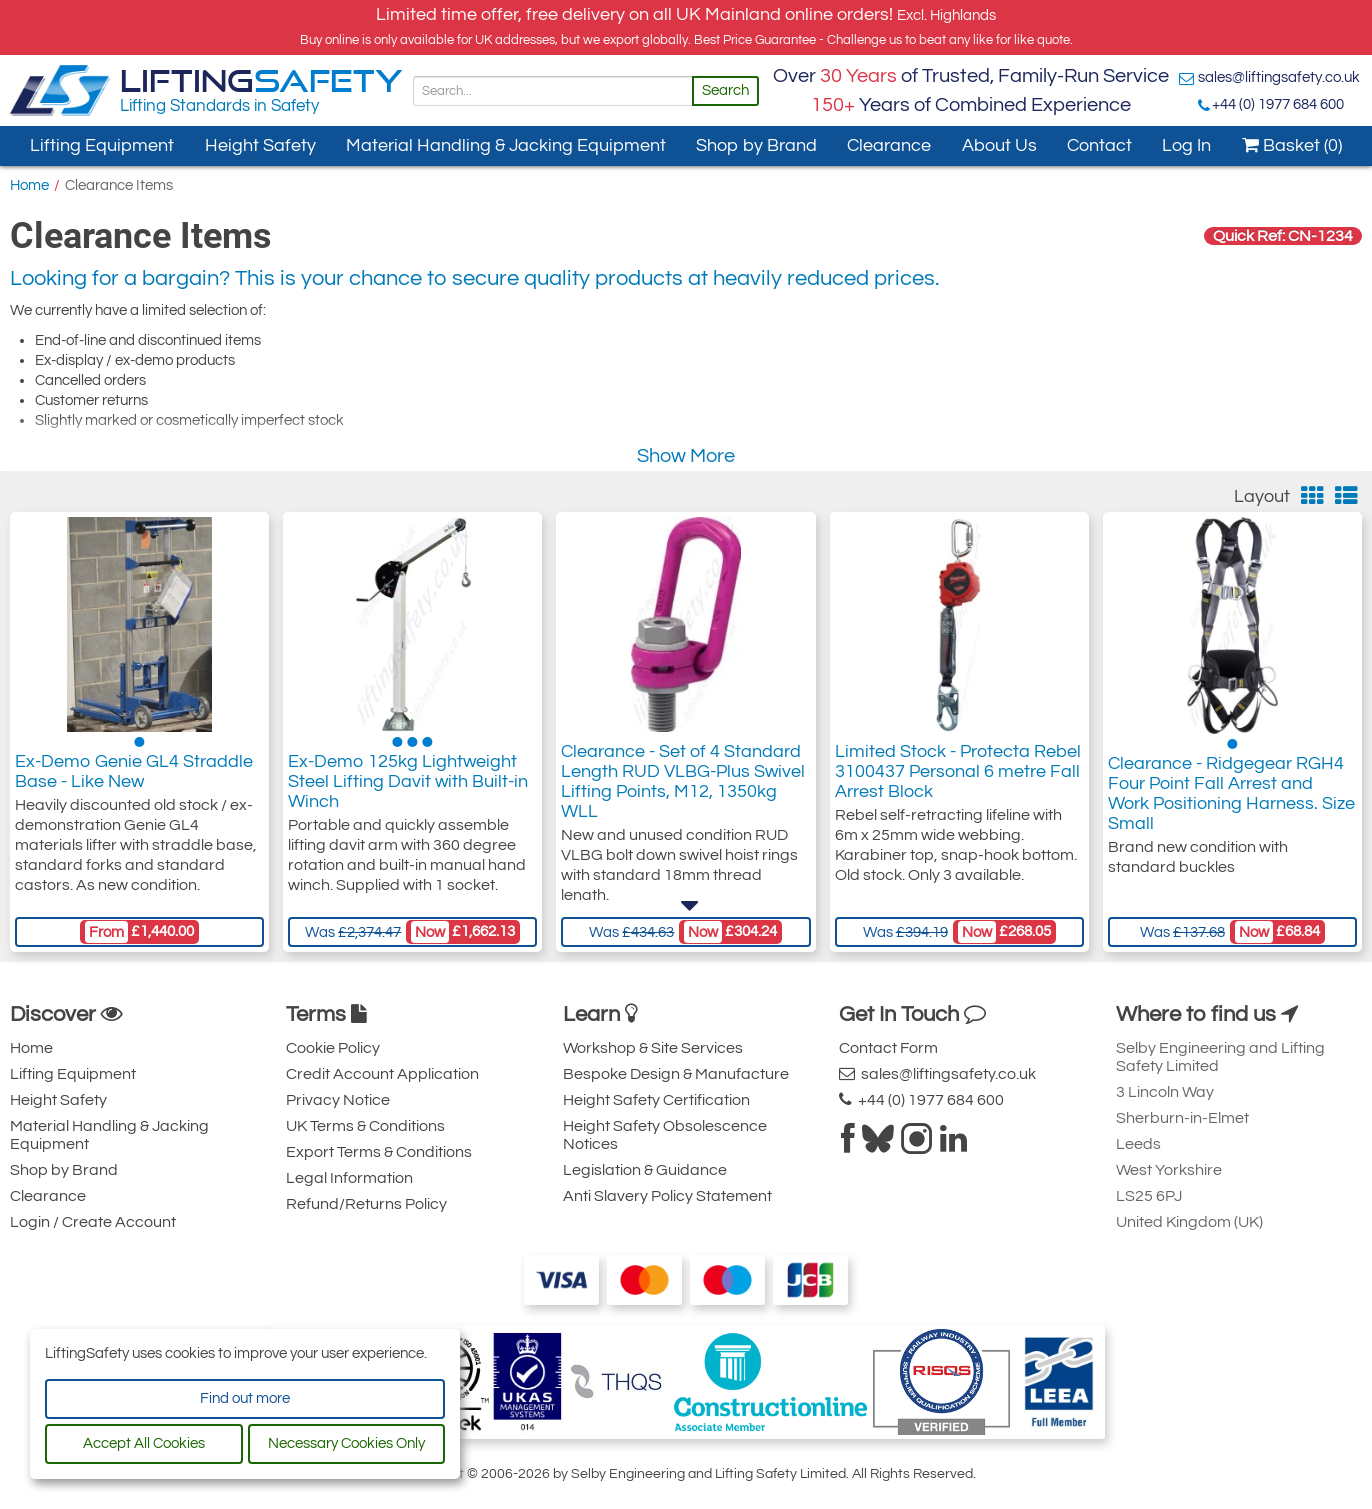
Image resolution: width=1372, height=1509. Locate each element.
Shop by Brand (756, 145)
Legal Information (349, 1178)
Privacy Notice (338, 1100)
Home (29, 185)
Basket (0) (1292, 145)
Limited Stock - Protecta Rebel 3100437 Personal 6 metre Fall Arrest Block (958, 776)
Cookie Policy (333, 1048)
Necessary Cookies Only (346, 1443)
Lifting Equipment (102, 145)
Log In (1186, 145)
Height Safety (260, 145)
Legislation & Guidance (645, 1170)
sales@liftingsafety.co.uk (1279, 77)
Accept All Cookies (144, 1443)
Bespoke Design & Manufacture (676, 1074)
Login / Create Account (93, 1222)
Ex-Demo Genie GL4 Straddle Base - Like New (134, 776)
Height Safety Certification (656, 1100)
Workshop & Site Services (653, 1048)
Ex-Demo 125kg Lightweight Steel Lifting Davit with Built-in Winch (408, 786)
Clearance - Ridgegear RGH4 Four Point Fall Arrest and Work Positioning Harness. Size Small (1231, 796)
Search (725, 90)
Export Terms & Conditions (379, 1152)
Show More (686, 456)
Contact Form (888, 1048)
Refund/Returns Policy (366, 1204)
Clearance (889, 145)
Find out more (245, 1398)
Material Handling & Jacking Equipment (506, 145)
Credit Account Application (382, 1074)
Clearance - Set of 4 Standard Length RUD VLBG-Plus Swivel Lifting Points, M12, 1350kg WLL (683, 786)
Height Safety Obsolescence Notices (665, 1135)
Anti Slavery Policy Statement (667, 1196)
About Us (999, 145)
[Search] (553, 91)
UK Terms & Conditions (365, 1126)
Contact (1099, 145)
